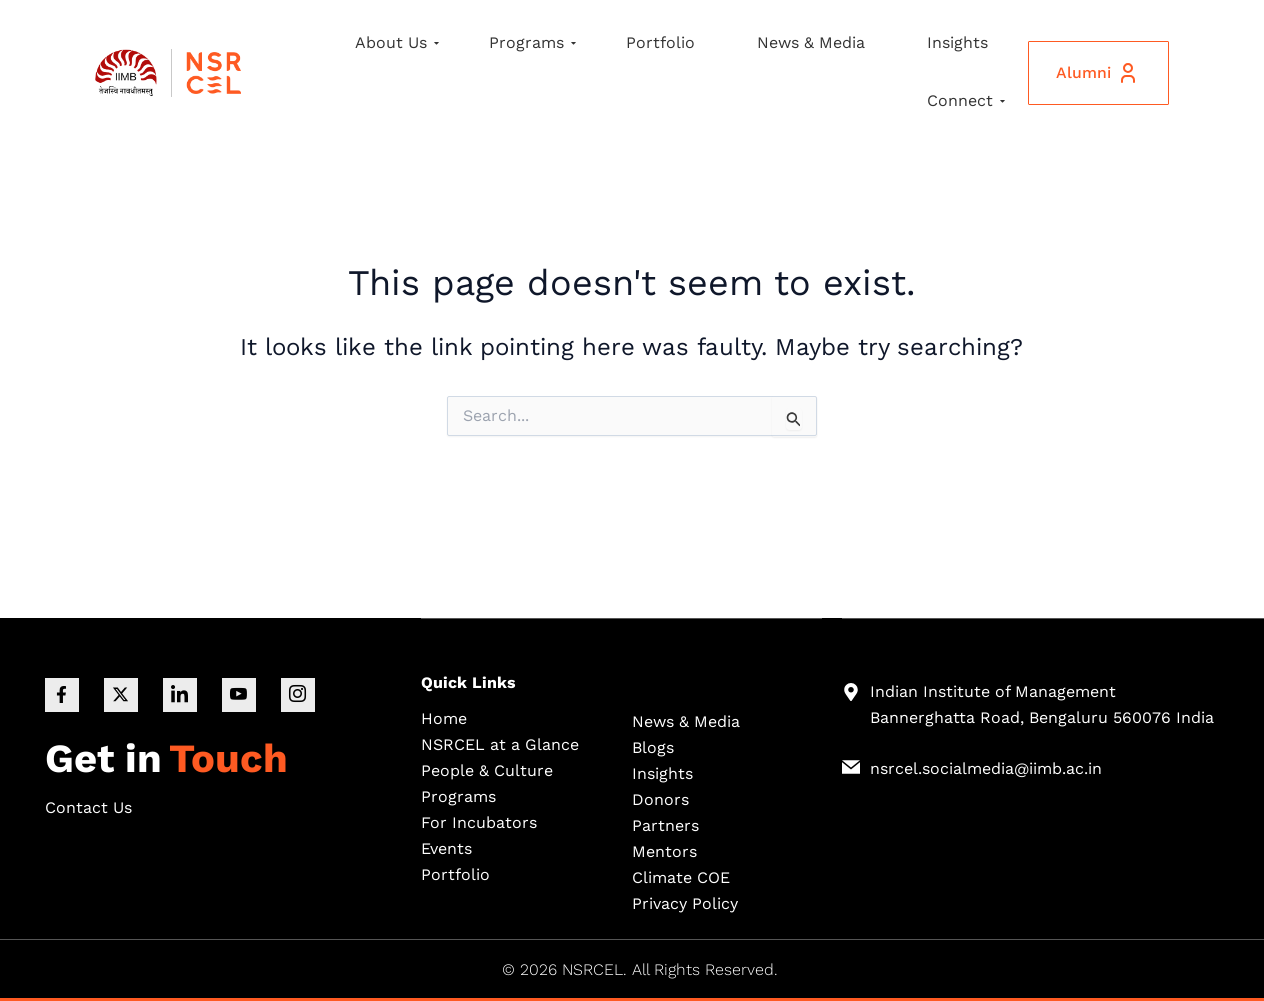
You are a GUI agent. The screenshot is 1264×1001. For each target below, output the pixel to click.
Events (446, 847)
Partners (665, 824)
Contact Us (88, 807)
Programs (532, 42)
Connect (966, 100)
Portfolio (660, 42)
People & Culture (487, 769)
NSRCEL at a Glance (500, 743)
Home (444, 717)
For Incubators (479, 821)
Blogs (653, 746)
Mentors (664, 850)
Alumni (1096, 73)
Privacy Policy (685, 902)
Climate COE (681, 876)
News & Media (811, 42)
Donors (660, 798)
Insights (957, 42)
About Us (397, 42)
